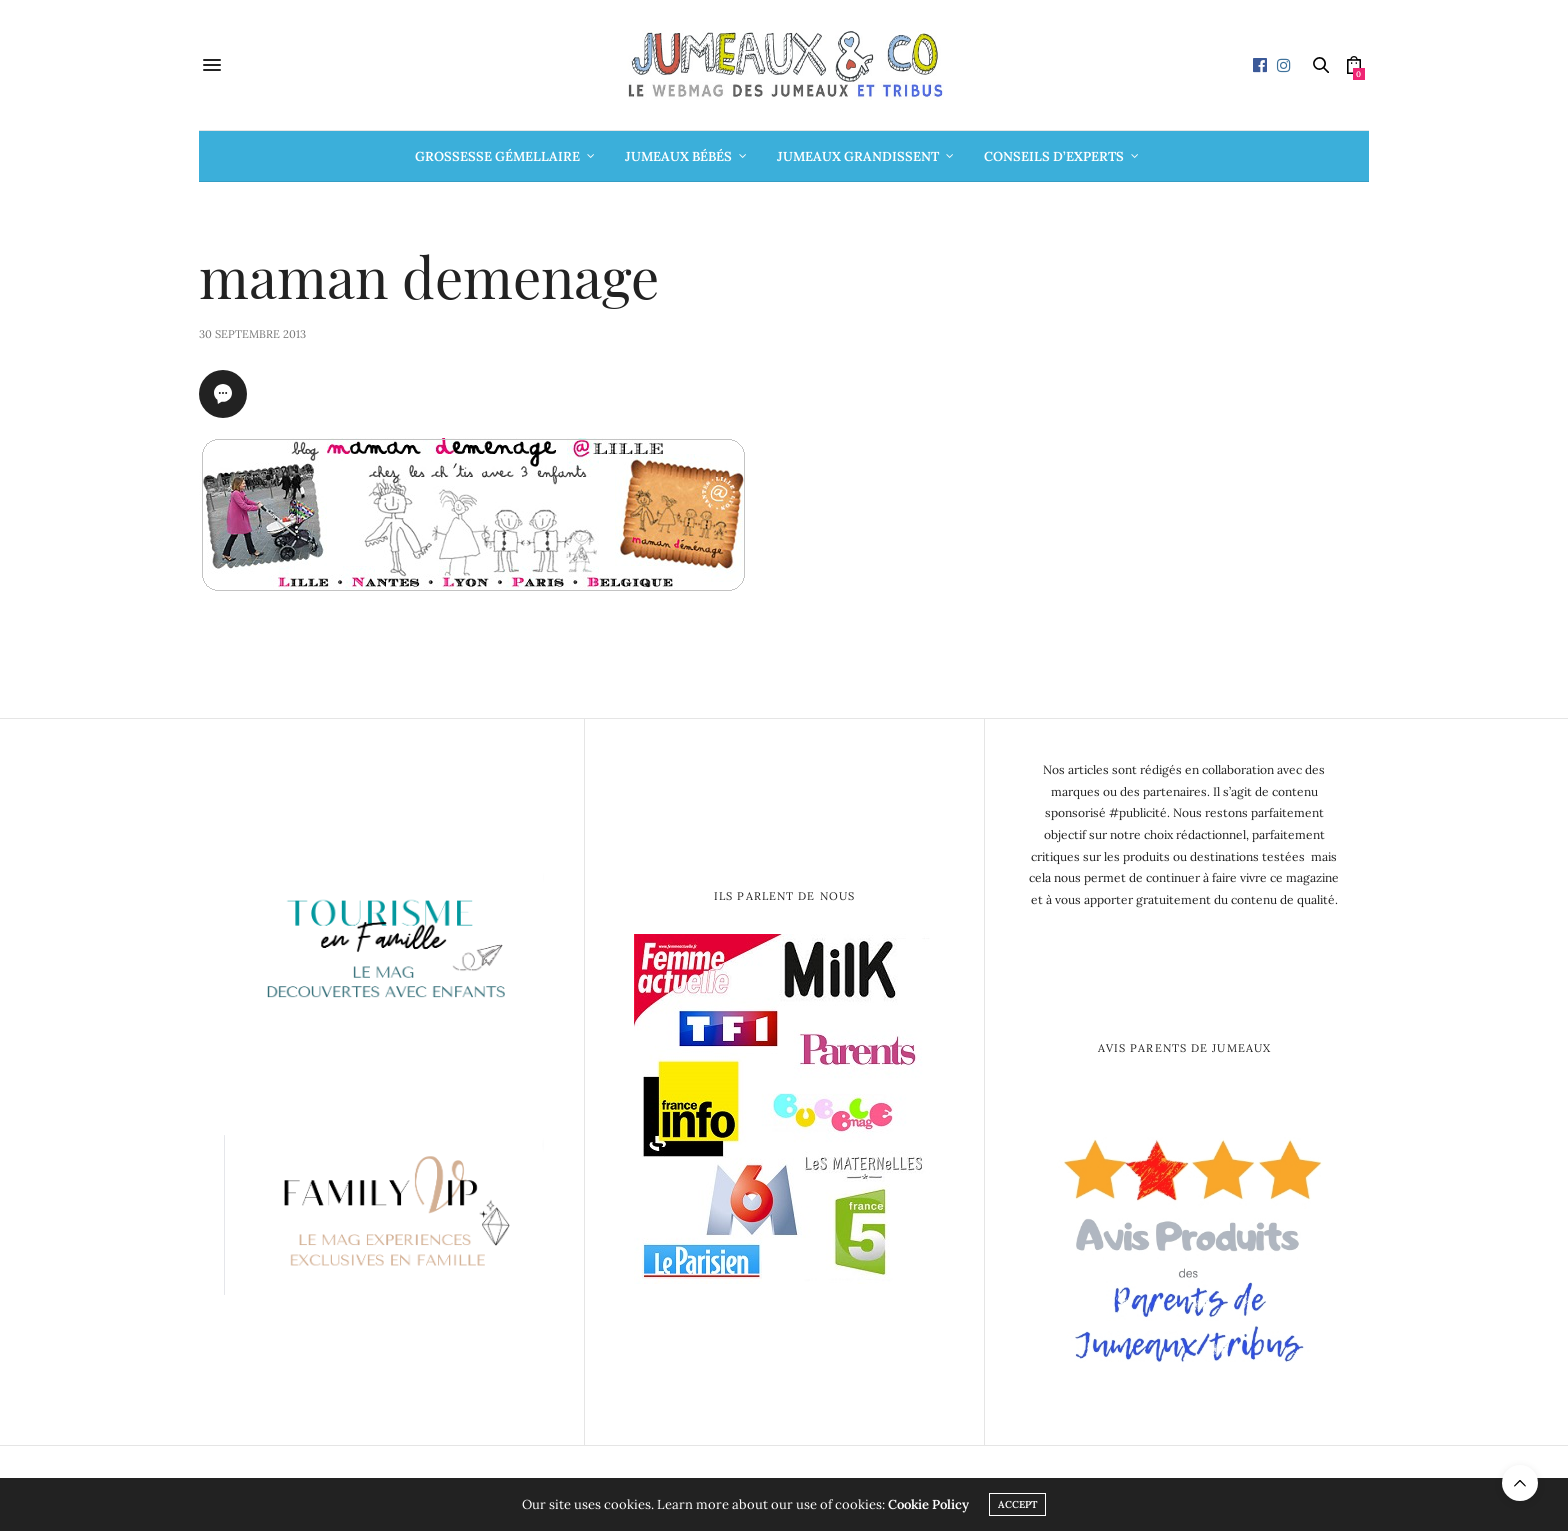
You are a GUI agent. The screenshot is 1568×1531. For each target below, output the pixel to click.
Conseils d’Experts (1054, 156)
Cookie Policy (928, 1504)
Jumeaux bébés (678, 156)
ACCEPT (1017, 1504)
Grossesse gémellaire (497, 156)
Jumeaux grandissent (858, 156)
